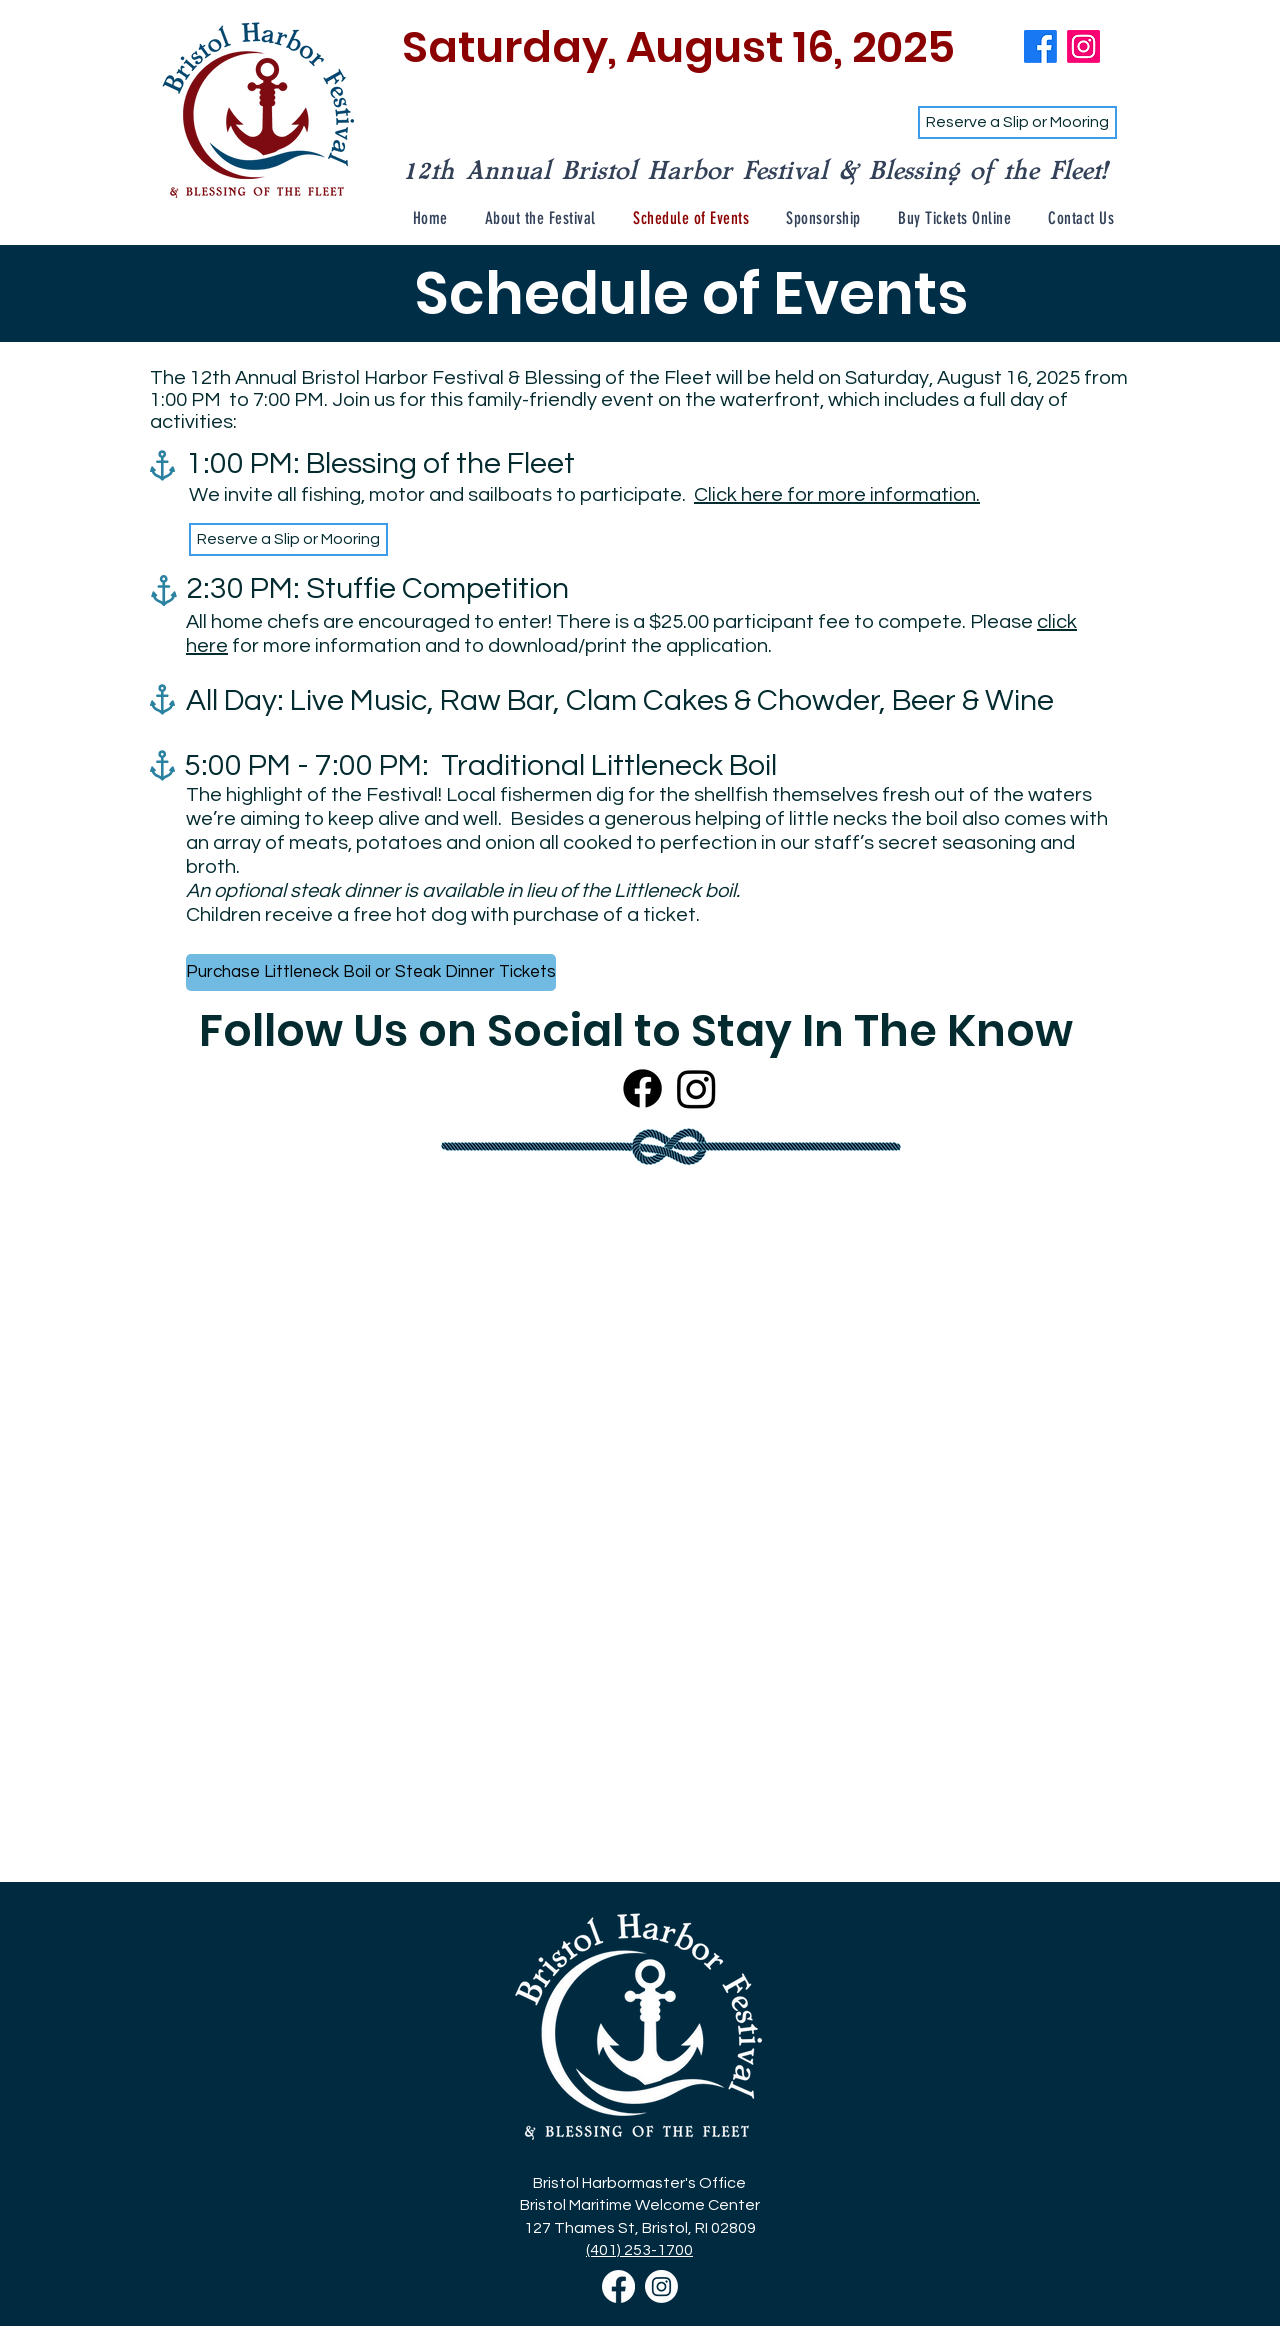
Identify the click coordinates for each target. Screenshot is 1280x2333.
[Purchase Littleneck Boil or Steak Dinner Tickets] (371, 972)
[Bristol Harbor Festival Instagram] (661, 2286)
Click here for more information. (837, 495)
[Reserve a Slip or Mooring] (1017, 122)
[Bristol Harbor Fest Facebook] (1040, 46)
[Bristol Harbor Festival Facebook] (618, 2286)
